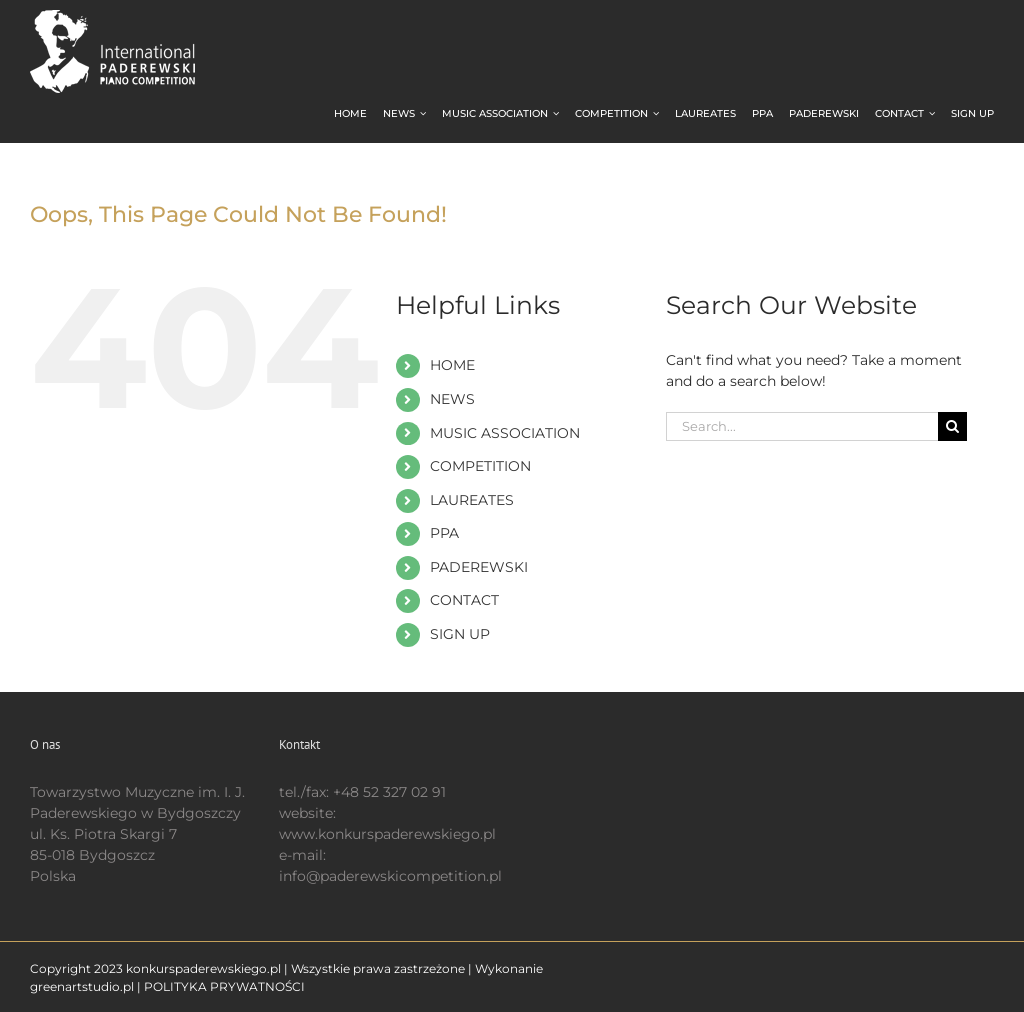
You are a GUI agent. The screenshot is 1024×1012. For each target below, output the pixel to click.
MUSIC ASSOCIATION (505, 433)
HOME (452, 365)
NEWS (452, 399)
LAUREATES (472, 500)
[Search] (952, 426)
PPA (444, 533)
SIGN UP (460, 634)
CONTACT (464, 600)
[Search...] (802, 426)
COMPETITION (480, 466)
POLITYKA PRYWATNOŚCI (224, 986)
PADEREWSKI (479, 567)
